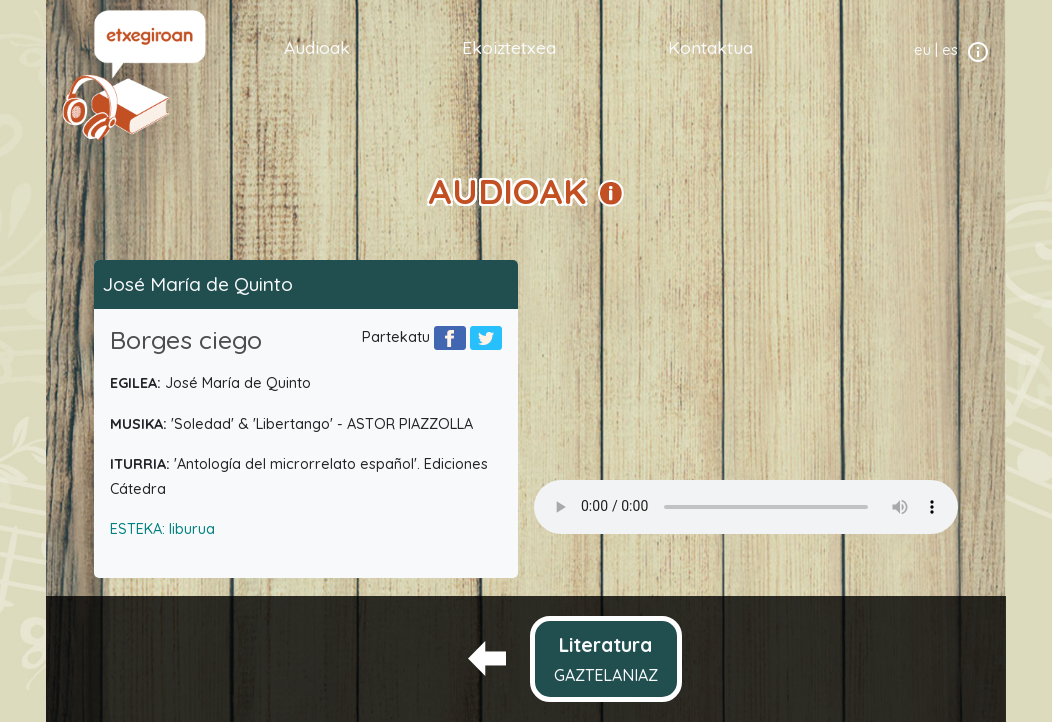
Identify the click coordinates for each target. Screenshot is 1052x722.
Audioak (317, 47)
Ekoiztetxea (509, 47)
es (950, 50)
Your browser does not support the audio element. (746, 507)
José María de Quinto (197, 284)
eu (922, 50)
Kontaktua (710, 47)
